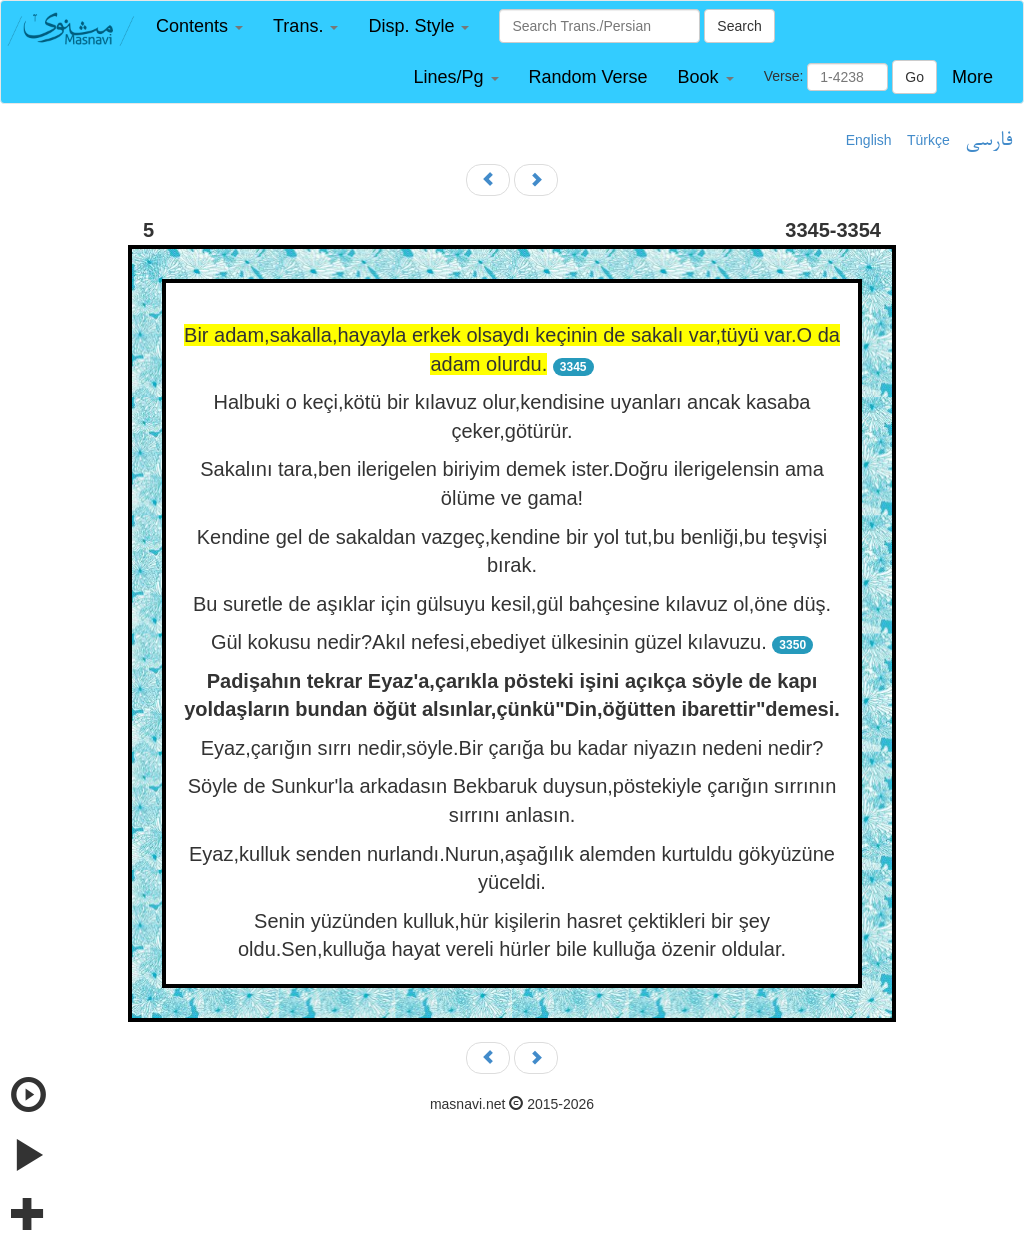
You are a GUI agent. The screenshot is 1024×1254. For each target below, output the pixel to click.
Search (739, 26)
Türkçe (928, 140)
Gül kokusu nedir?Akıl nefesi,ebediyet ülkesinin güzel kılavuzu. (489, 642)
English (869, 140)
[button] (199, 26)
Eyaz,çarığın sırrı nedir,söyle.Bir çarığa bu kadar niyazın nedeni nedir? (512, 748)
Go (914, 77)
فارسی (988, 141)
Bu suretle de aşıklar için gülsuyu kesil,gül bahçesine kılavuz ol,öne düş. (512, 604)
